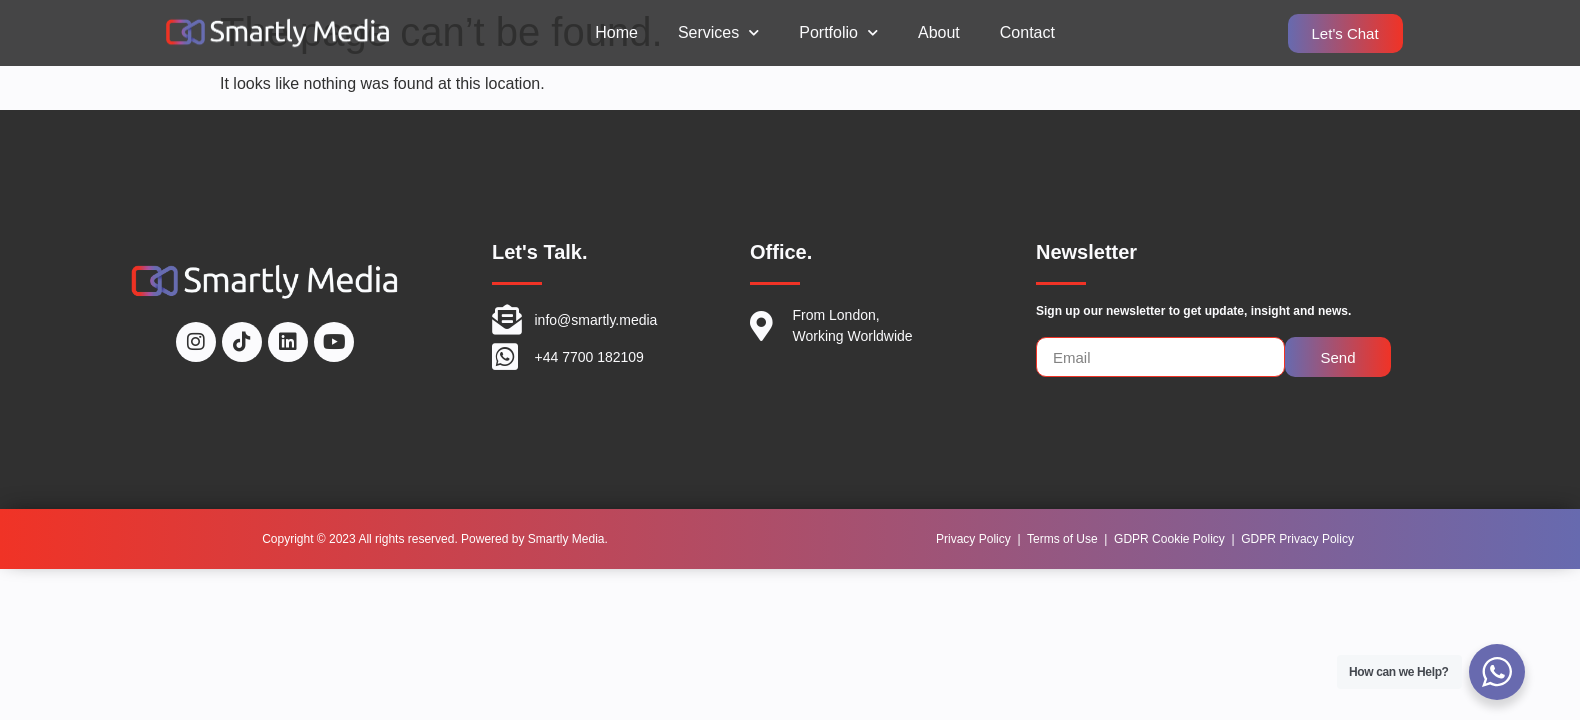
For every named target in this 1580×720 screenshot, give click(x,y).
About (939, 32)
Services (718, 32)
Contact (1027, 32)
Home (616, 32)
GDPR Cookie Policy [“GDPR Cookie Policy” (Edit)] (1169, 539)
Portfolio (838, 32)
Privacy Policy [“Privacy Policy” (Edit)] (973, 539)
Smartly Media (566, 539)
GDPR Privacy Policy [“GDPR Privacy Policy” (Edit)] (1297, 539)
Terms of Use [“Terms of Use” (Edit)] (1062, 539)
